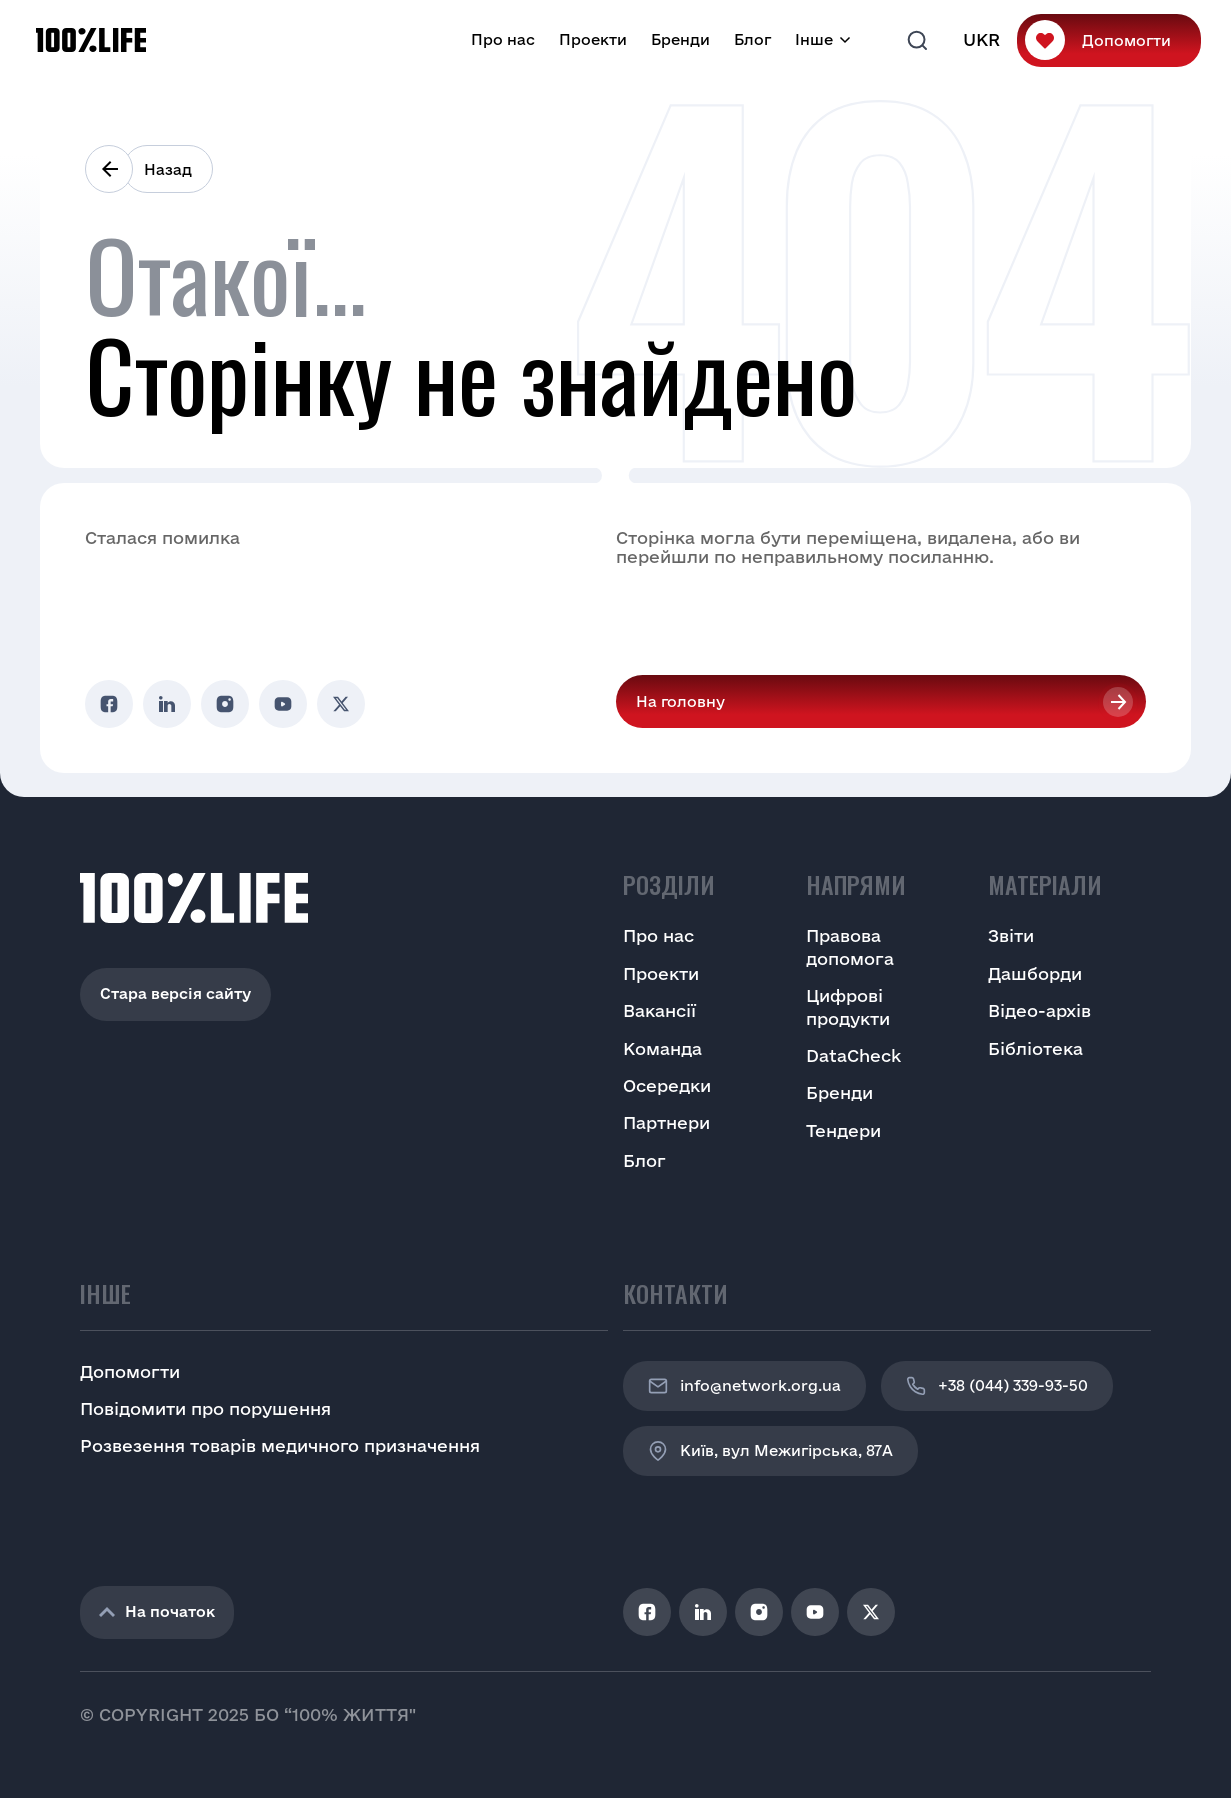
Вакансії (659, 1010)
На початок (157, 1611)
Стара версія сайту (175, 993)
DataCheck (853, 1055)
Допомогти (1126, 40)
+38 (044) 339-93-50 (997, 1386)
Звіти (1011, 935)
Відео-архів (1039, 1010)
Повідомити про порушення (205, 1408)
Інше (814, 39)
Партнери (666, 1122)
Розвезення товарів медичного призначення (280, 1445)
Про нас (503, 39)
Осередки (667, 1085)
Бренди (680, 39)
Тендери (843, 1130)
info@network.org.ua (744, 1386)
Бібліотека (1035, 1048)
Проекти (593, 39)
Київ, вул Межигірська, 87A (770, 1451)
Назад (168, 169)
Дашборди (1035, 973)
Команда (662, 1048)
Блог (752, 39)
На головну (680, 701)
